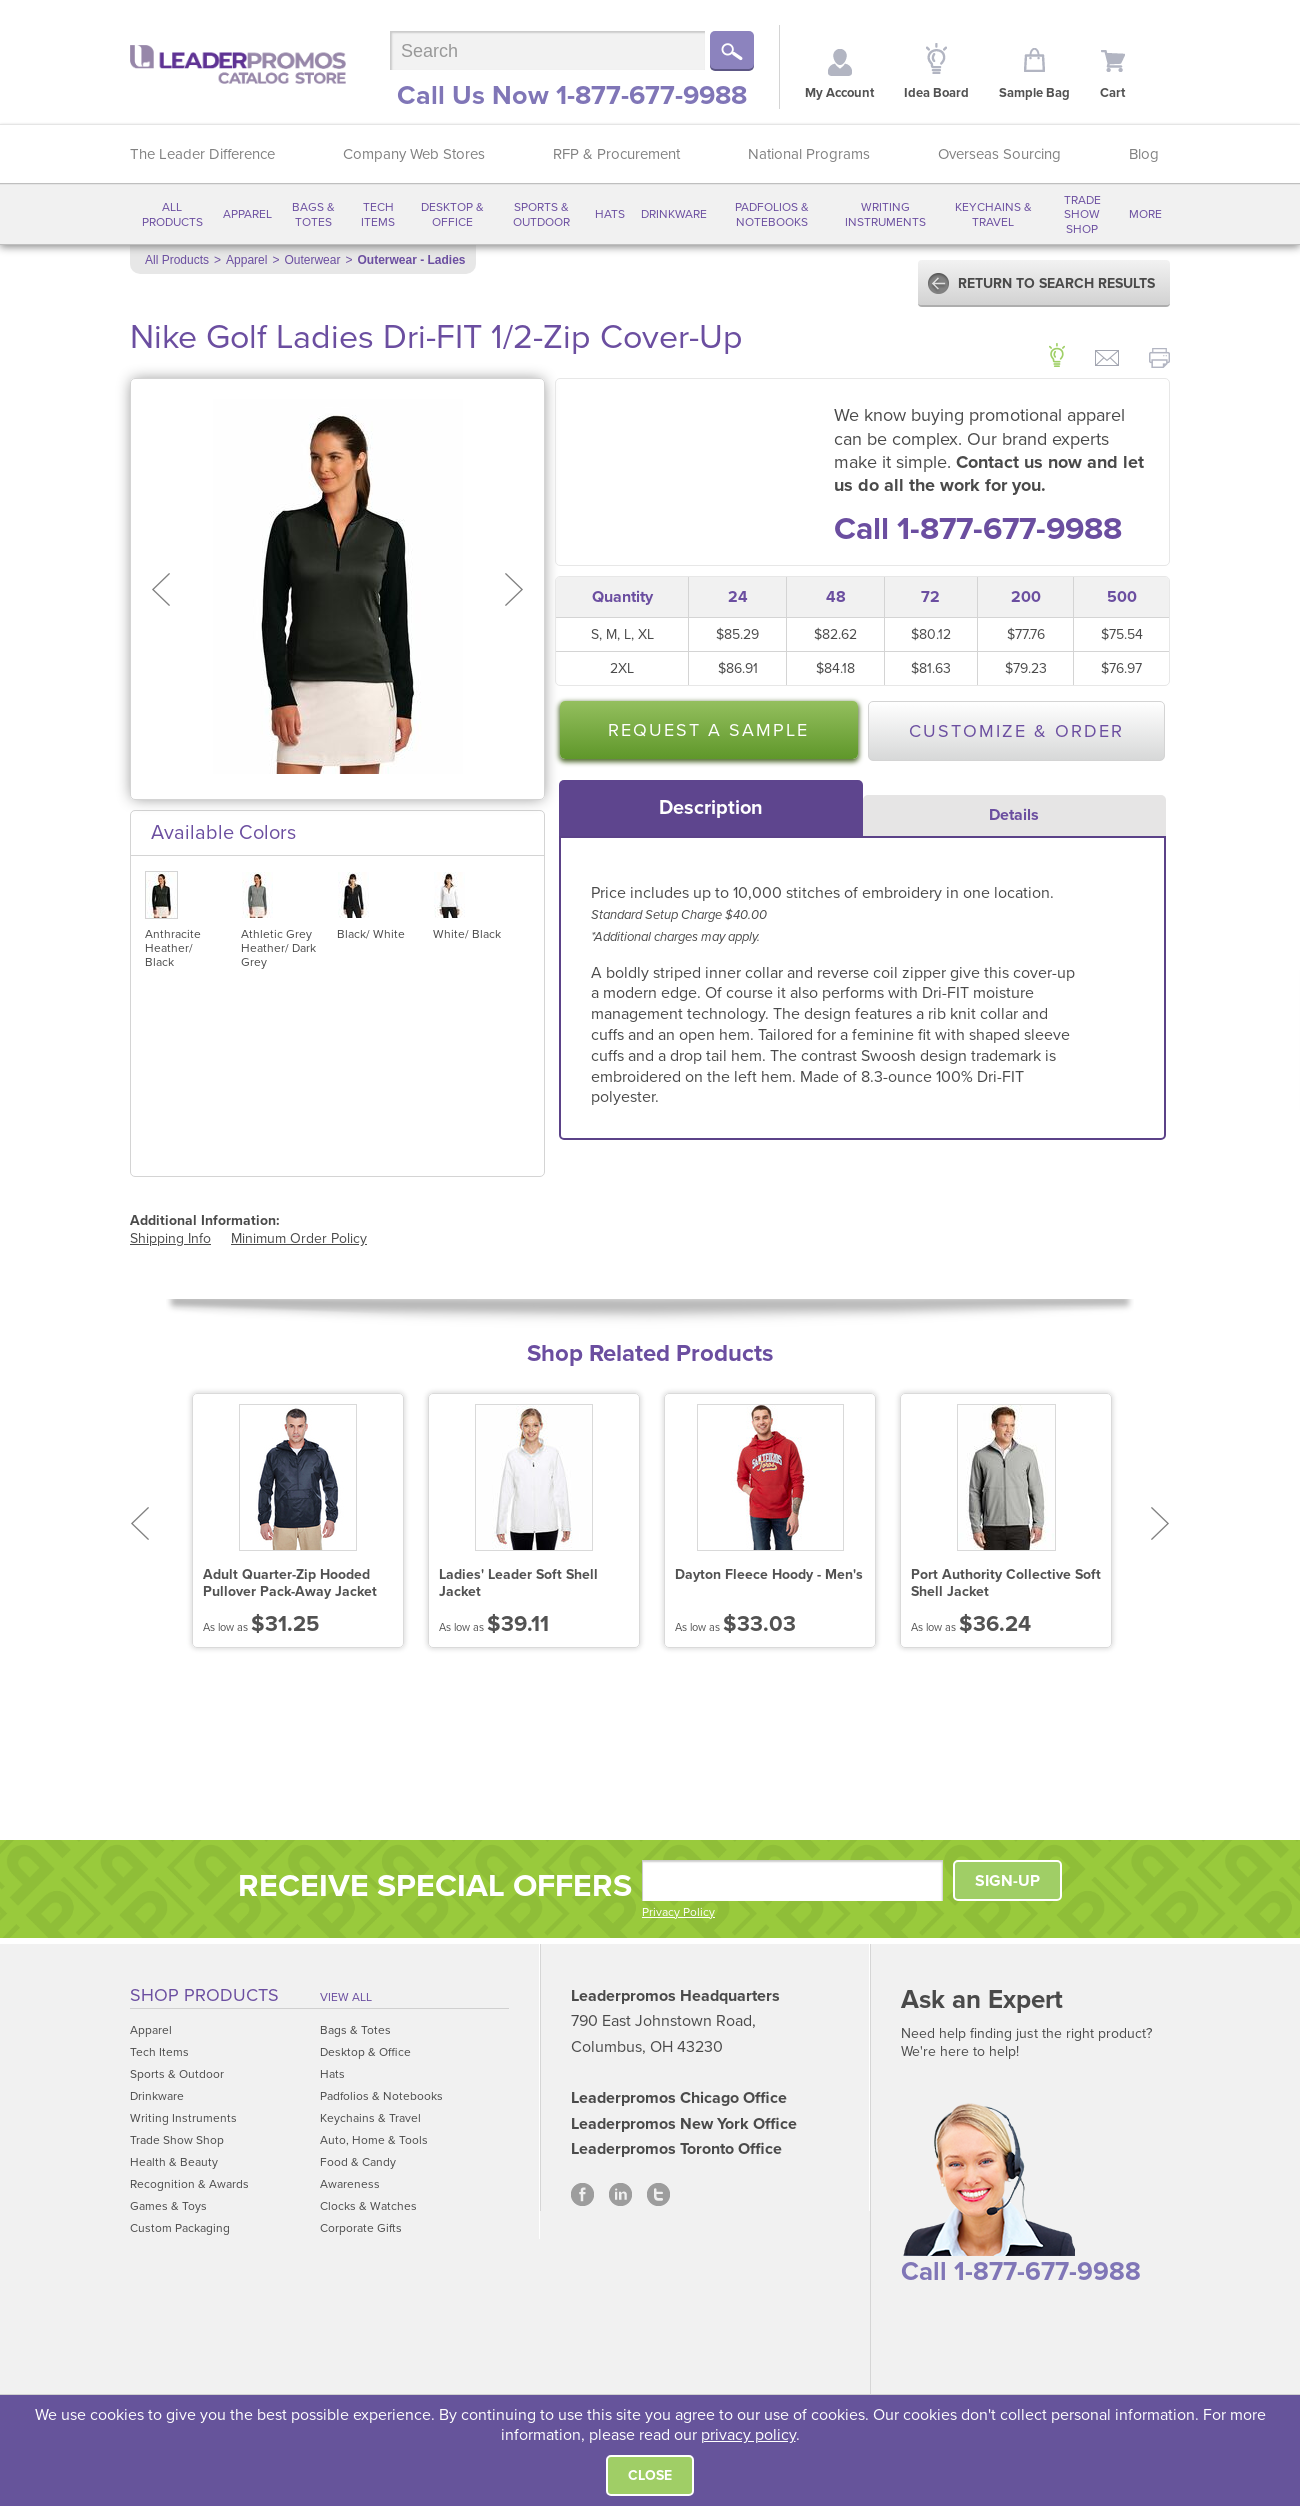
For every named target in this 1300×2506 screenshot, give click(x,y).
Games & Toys (168, 2206)
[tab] (711, 808)
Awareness (350, 2184)
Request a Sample (708, 730)
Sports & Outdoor (541, 214)
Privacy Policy (678, 1912)
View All (346, 1997)
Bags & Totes (313, 214)
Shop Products (204, 1995)
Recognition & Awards (189, 2184)
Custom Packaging (180, 2228)
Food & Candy (358, 2162)
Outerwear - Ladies (411, 260)
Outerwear (312, 260)
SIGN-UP (1007, 1881)
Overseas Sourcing (999, 154)
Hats (610, 214)
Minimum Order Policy (299, 1238)
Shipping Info (170, 1238)
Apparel (247, 214)
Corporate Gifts (361, 2228)
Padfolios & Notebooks (772, 214)
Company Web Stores (414, 154)
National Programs (809, 154)
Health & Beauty (174, 2162)
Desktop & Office (452, 214)
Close (650, 2475)
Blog (1144, 154)
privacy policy (748, 2435)
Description (711, 808)
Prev (139, 1523)
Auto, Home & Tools (374, 2140)
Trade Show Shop (1082, 214)
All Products (172, 214)
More (1145, 214)
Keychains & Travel (993, 214)
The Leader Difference (202, 154)
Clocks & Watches (368, 2206)
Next (1160, 1523)
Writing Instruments (885, 214)
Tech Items (378, 214)
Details (1014, 815)
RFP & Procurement (616, 154)
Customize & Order (1016, 731)
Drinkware (674, 214)
